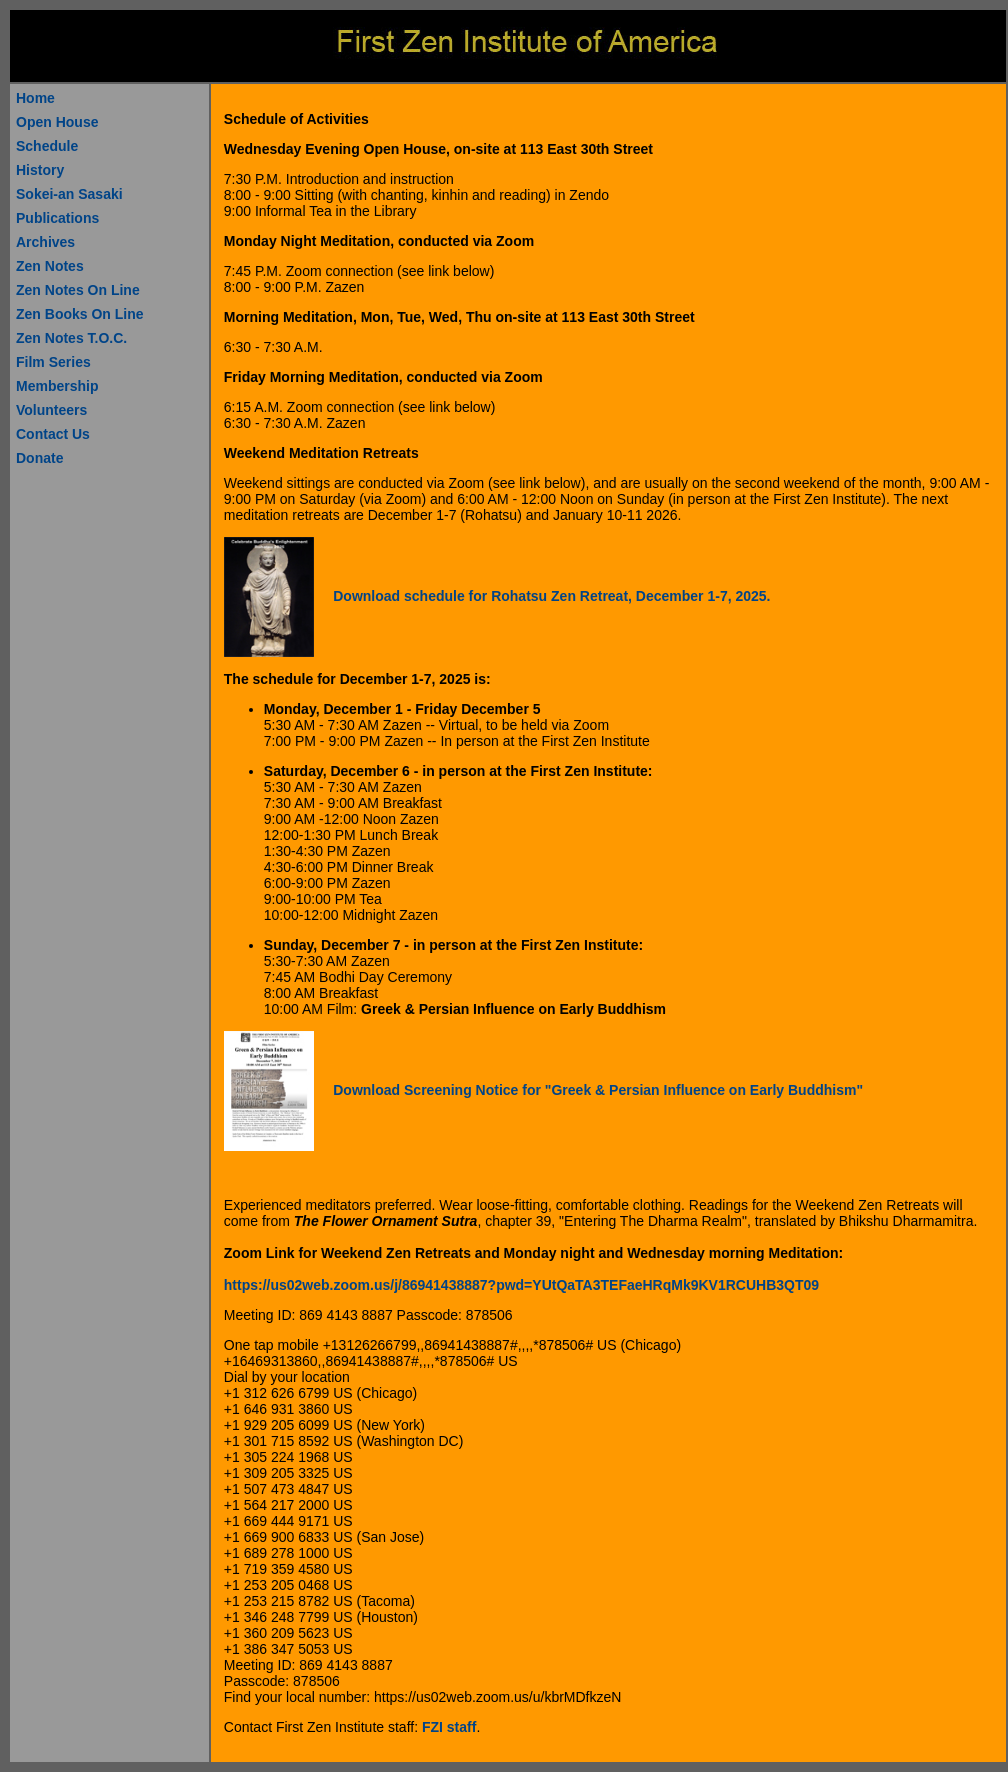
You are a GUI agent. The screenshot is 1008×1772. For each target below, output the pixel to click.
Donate (39, 458)
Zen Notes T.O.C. (71, 338)
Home (35, 98)
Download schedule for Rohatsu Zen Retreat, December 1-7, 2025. (551, 596)
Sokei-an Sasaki (69, 194)
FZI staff (449, 1727)
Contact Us (53, 434)
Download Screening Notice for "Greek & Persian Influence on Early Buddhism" (598, 1090)
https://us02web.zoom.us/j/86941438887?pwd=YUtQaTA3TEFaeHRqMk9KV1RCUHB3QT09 (521, 1285)
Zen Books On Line (80, 314)
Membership (57, 386)
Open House (57, 122)
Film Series (53, 362)
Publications (57, 218)
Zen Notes (50, 266)
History (40, 170)
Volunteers (51, 410)
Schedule (47, 146)
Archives (45, 242)
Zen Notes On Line (78, 290)
